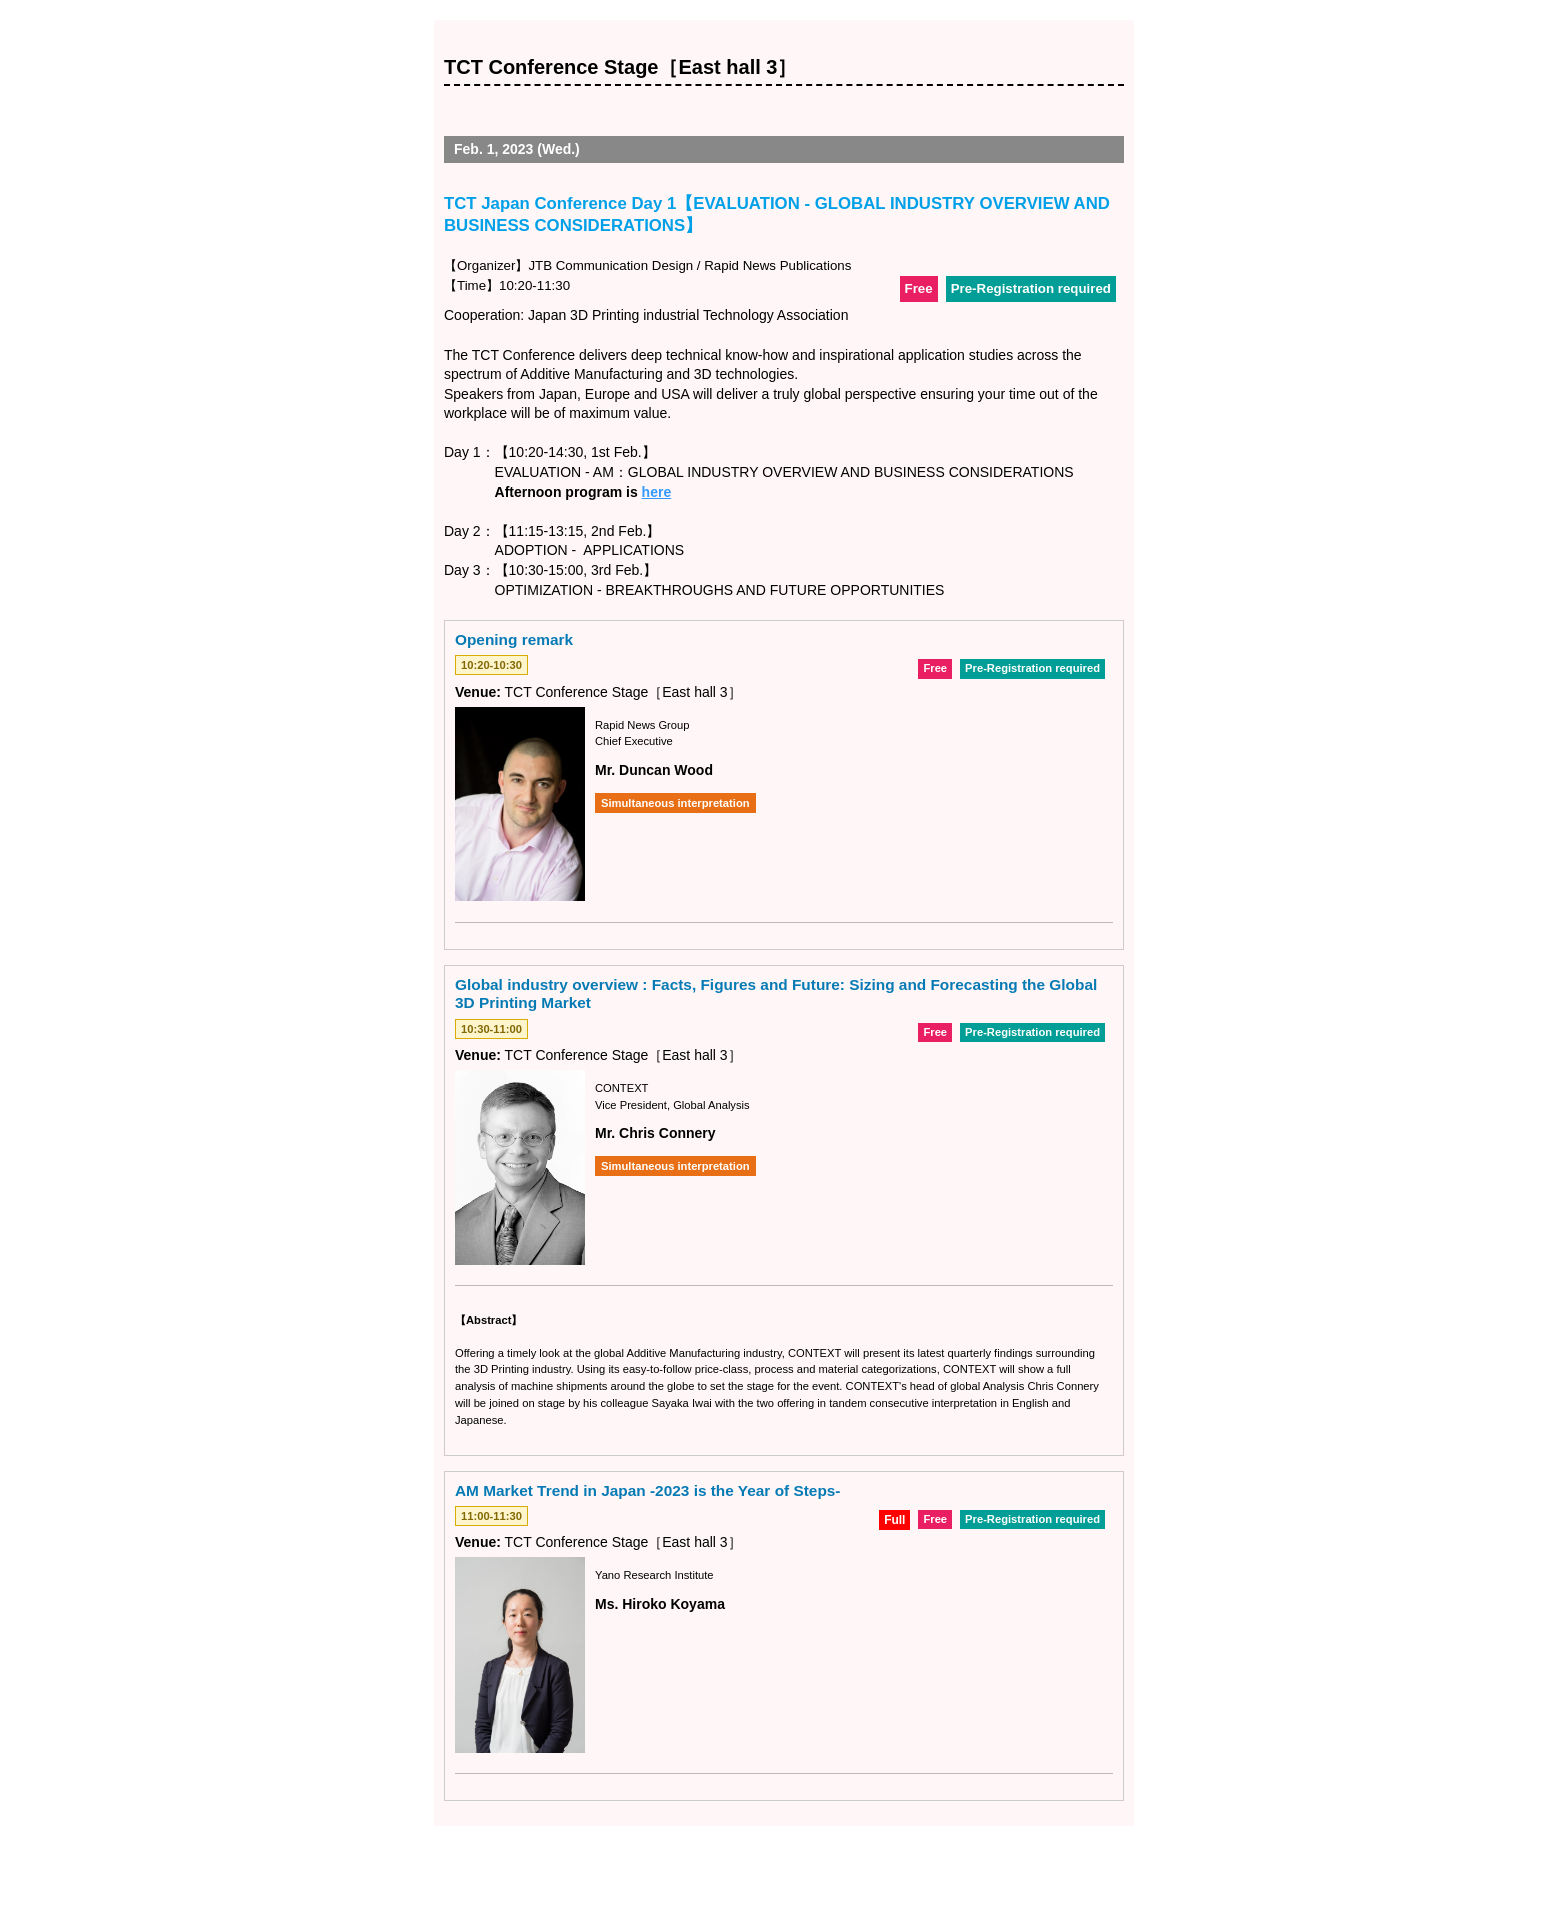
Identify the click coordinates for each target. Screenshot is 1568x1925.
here (657, 492)
